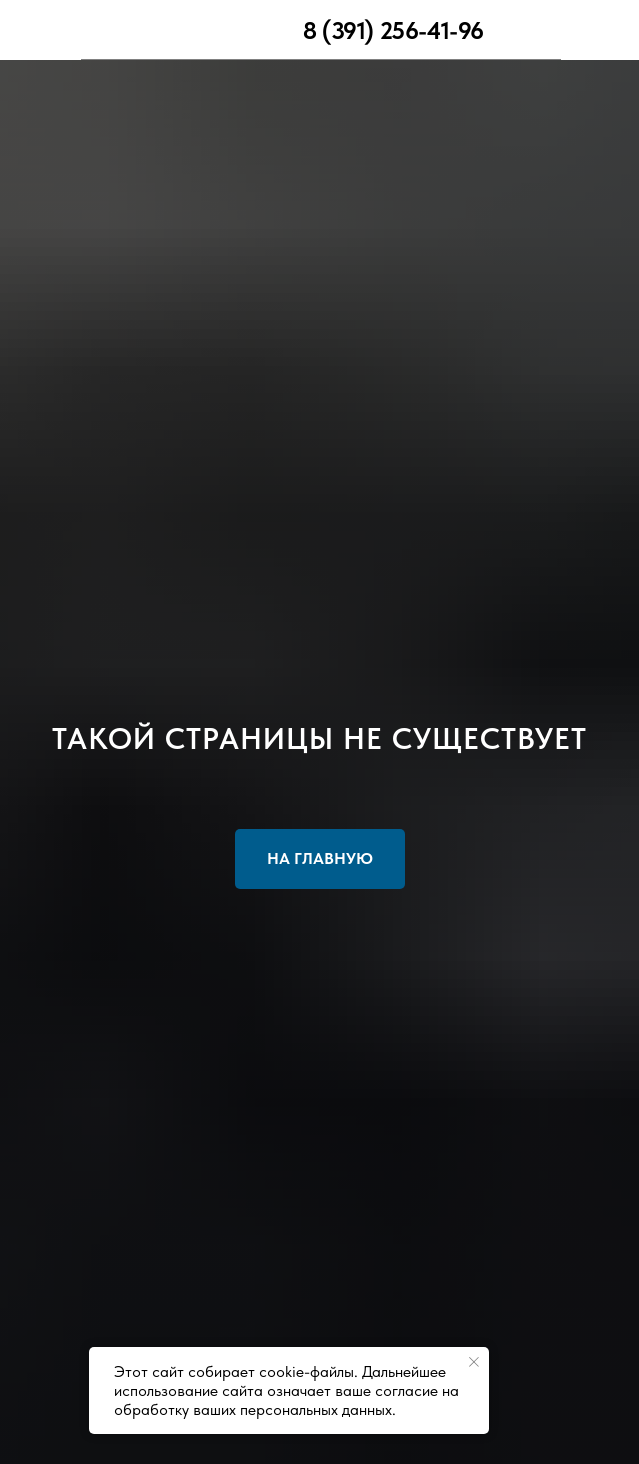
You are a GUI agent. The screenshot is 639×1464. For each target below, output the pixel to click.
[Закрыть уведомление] (474, 1362)
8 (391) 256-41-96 (393, 30)
